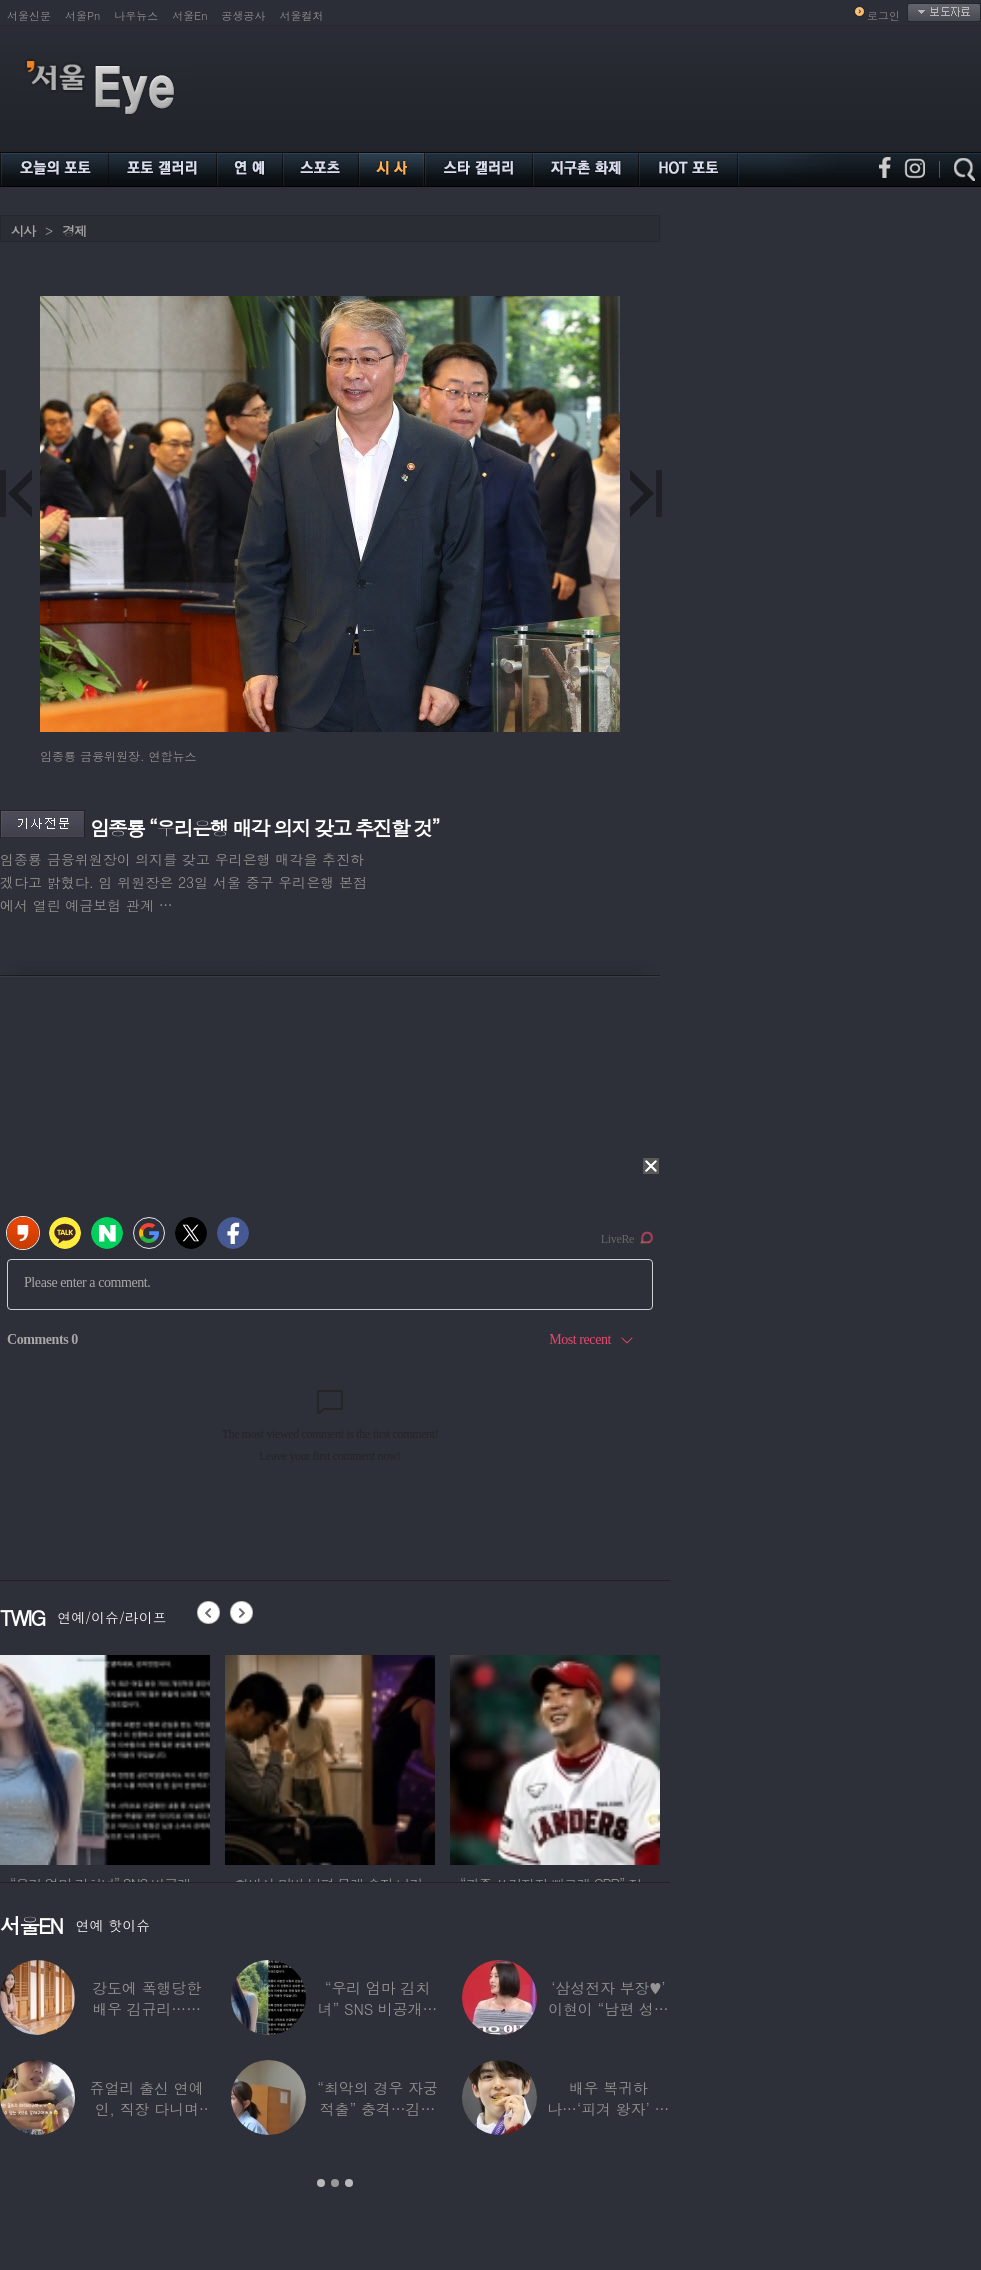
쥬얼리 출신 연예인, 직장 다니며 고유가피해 (147, 2108)
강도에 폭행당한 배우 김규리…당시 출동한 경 (146, 2008)
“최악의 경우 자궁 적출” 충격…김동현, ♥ (377, 2108)
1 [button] (321, 2183)
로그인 (883, 15)
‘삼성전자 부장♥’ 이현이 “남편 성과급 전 (608, 2008)
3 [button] (349, 2183)
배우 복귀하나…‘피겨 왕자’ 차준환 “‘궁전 (608, 2108)
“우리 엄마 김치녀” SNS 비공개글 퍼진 (378, 2008)
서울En (189, 15)
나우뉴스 (136, 15)
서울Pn (82, 15)
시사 (23, 230)
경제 (74, 230)
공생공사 (244, 15)
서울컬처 (302, 15)
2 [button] (335, 2183)
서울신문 (29, 15)
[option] (105, 1757)
